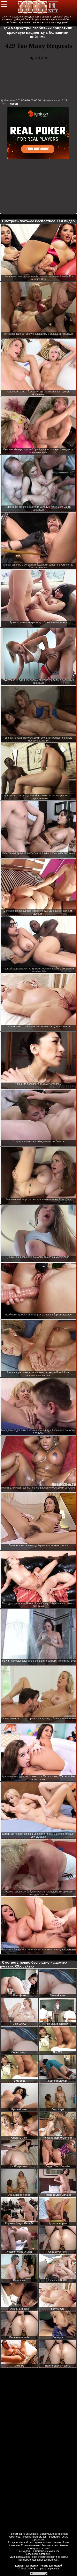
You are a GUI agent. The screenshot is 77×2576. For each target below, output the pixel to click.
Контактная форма (26, 2565)
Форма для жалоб (51, 2565)
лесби (14, 103)
